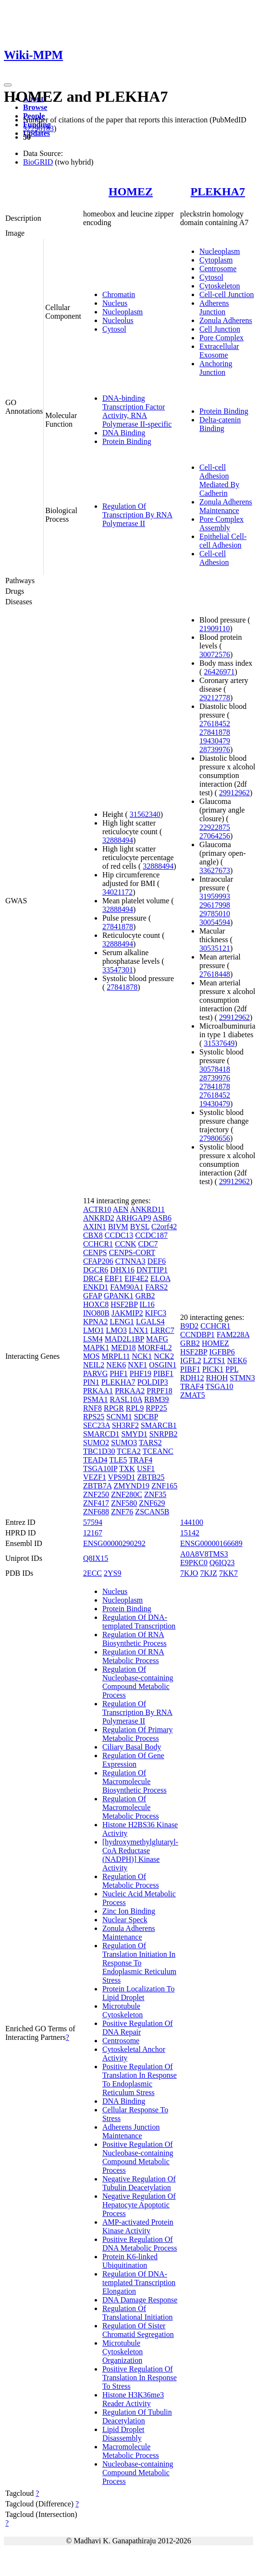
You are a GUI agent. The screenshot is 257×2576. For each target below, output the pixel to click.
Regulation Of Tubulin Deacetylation (137, 2416)
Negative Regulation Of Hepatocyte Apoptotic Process (139, 2204)
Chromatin (118, 294)
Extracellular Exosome (219, 350)
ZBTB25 (151, 1477)
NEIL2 (93, 1365)
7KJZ (208, 1573)
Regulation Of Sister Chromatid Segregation (138, 2330)
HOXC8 (96, 1304)
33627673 (214, 870)
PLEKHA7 (218, 191)
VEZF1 (94, 1477)
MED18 (123, 1347)
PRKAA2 (130, 1391)
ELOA (160, 1278)
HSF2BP (123, 1304)
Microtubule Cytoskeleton (122, 2010)
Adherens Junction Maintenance (131, 2131)
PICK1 (212, 1369)
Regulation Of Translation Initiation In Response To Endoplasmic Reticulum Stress (139, 1962)
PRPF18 (159, 1391)
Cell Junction (219, 329)
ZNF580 (124, 1503)
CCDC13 (119, 1235)
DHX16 (122, 1270)
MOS (91, 1356)
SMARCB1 (159, 1425)
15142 (189, 1533)
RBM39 (156, 1399)
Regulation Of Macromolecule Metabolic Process (130, 1807)
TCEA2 (129, 1451)
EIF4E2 (136, 1278)
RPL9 (135, 1408)
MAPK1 (96, 1347)
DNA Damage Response (139, 2300)
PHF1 (118, 1373)
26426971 (219, 672)
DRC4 (93, 1278)
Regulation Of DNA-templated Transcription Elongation (138, 2282)
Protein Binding (126, 441)
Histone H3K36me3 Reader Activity (133, 2399)
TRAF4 (140, 1460)
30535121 (214, 948)
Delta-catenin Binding (220, 424)
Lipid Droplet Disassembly (123, 2433)
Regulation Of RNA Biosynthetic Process (134, 1638)
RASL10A (126, 1399)
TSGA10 (219, 1386)
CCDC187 (151, 1235)
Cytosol (114, 329)
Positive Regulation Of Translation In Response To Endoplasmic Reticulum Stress (139, 2079)
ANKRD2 (98, 1218)
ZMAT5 (192, 1395)
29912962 (234, 793)
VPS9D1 (121, 1477)
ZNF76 (122, 1512)
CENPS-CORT (132, 1252)
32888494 (117, 840)
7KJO (189, 1573)
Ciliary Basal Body (131, 1747)
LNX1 (138, 1330)
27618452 (214, 723)
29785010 (214, 914)
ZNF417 (96, 1503)
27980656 (214, 1138)
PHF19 (140, 1373)
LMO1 (93, 1330)
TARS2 (150, 1442)
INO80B (96, 1313)
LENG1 (122, 1322)
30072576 (214, 654)
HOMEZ (131, 191)
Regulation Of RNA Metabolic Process (133, 1656)
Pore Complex (221, 338)
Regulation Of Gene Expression (133, 1759)
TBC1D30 (99, 1451)
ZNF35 (155, 1494)
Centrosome (217, 268)
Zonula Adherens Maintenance (225, 506)
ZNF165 (164, 1486)
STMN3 (242, 1378)
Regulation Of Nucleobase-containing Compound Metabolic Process (137, 1682)
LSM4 (93, 1339)
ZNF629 (152, 1503)
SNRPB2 (163, 1434)
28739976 (214, 749)
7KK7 (228, 1573)
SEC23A (96, 1425)
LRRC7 (162, 1330)
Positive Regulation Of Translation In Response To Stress (139, 2377)
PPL (231, 1369)
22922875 (214, 827)
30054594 (214, 922)
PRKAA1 (98, 1391)
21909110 (214, 628)
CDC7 (148, 1244)
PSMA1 (95, 1399)
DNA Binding (123, 433)
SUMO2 (96, 1442)
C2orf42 (164, 1226)
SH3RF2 (125, 1425)
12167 (92, 1533)
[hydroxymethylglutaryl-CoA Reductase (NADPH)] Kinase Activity (140, 1855)
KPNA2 (95, 1322)
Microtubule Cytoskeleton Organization (122, 2351)
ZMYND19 (131, 1486)
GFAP (92, 1296)
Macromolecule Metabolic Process (130, 2451)
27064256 (214, 836)
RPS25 (93, 1417)
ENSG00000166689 (211, 1543)
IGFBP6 (221, 1352)
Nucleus (114, 303)
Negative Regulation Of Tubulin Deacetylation (139, 2183)
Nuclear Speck (124, 1920)
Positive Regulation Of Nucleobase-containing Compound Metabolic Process (137, 2157)
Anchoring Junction (215, 367)
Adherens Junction (214, 307)
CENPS (95, 1252)
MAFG (157, 1339)
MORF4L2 (155, 1347)
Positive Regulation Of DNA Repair (137, 2027)
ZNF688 (96, 1512)
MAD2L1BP (124, 1339)
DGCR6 (95, 1270)
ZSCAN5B (152, 1512)
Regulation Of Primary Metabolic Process (137, 1733)
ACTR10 (97, 1209)
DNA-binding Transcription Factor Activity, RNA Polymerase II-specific (136, 411)
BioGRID (38, 162)
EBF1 (113, 1278)
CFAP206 (98, 1261)
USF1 (146, 1468)
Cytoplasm (216, 260)
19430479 (214, 741)
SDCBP (146, 1417)
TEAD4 (95, 1460)
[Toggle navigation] (8, 85)
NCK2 (164, 1356)
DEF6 (156, 1261)
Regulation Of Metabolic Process (130, 1880)
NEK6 (116, 1365)
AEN (121, 1209)
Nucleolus (118, 320)
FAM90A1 (126, 1287)
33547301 (117, 970)
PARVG (95, 1373)
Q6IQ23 (221, 1562)
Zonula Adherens (225, 320)
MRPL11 (116, 1356)
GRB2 (145, 1296)
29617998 (214, 905)
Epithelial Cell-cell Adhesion (222, 540)
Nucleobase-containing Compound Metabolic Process (137, 2472)
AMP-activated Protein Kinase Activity (137, 2226)
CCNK (125, 1244)
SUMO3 (124, 1442)
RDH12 (192, 1378)
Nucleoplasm (122, 312)
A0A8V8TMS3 (204, 1554)
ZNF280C (126, 1494)
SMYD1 (134, 1434)
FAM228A (233, 1334)
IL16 (147, 1304)
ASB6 (162, 1218)
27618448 (214, 974)
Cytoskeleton (219, 286)
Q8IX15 (95, 1558)
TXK (127, 1468)
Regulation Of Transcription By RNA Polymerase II (137, 514)
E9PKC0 (194, 1562)
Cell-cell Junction (226, 294)
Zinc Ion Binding (128, 1911)
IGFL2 (190, 1360)
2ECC (92, 1573)
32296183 (38, 128)
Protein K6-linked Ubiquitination (130, 2261)
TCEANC (158, 1451)
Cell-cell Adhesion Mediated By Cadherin (219, 480)
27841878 (117, 927)
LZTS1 (214, 1360)
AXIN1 (94, 1226)
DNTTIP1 (152, 1270)
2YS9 (112, 1573)
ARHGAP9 (133, 1218)
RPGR (114, 1408)
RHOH (217, 1378)
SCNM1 (119, 1417)
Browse (35, 107)
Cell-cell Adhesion (214, 558)
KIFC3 (155, 1313)
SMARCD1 (101, 1434)
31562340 (145, 814)
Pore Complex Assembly (221, 523)
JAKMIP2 (127, 1313)
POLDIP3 (152, 1382)
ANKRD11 (147, 1209)
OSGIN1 (162, 1365)
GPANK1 (119, 1296)
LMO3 (116, 1330)
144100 (191, 1522)
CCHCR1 (98, 1244)
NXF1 (137, 1365)
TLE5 (118, 1460)
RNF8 (92, 1408)
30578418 (214, 1069)
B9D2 (189, 1326)
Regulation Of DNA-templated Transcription (138, 1621)
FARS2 (156, 1287)
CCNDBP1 (197, 1334)
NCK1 (142, 1356)
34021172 (117, 892)
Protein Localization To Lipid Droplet (138, 1993)
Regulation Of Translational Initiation (137, 2312)
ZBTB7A (97, 1486)
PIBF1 (163, 1373)
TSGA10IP (100, 1468)
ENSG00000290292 (114, 1543)
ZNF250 (96, 1494)
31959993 (214, 896)
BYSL (139, 1226)
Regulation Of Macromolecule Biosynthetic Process (134, 1781)
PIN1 (91, 1382)
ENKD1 (95, 1287)
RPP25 (156, 1408)
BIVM (118, 1226)
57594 (92, 1522)
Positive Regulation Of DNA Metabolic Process (139, 2243)
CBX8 (93, 1235)
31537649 (219, 1043)
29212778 (214, 698)
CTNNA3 (130, 1261)
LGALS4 (150, 1322)
